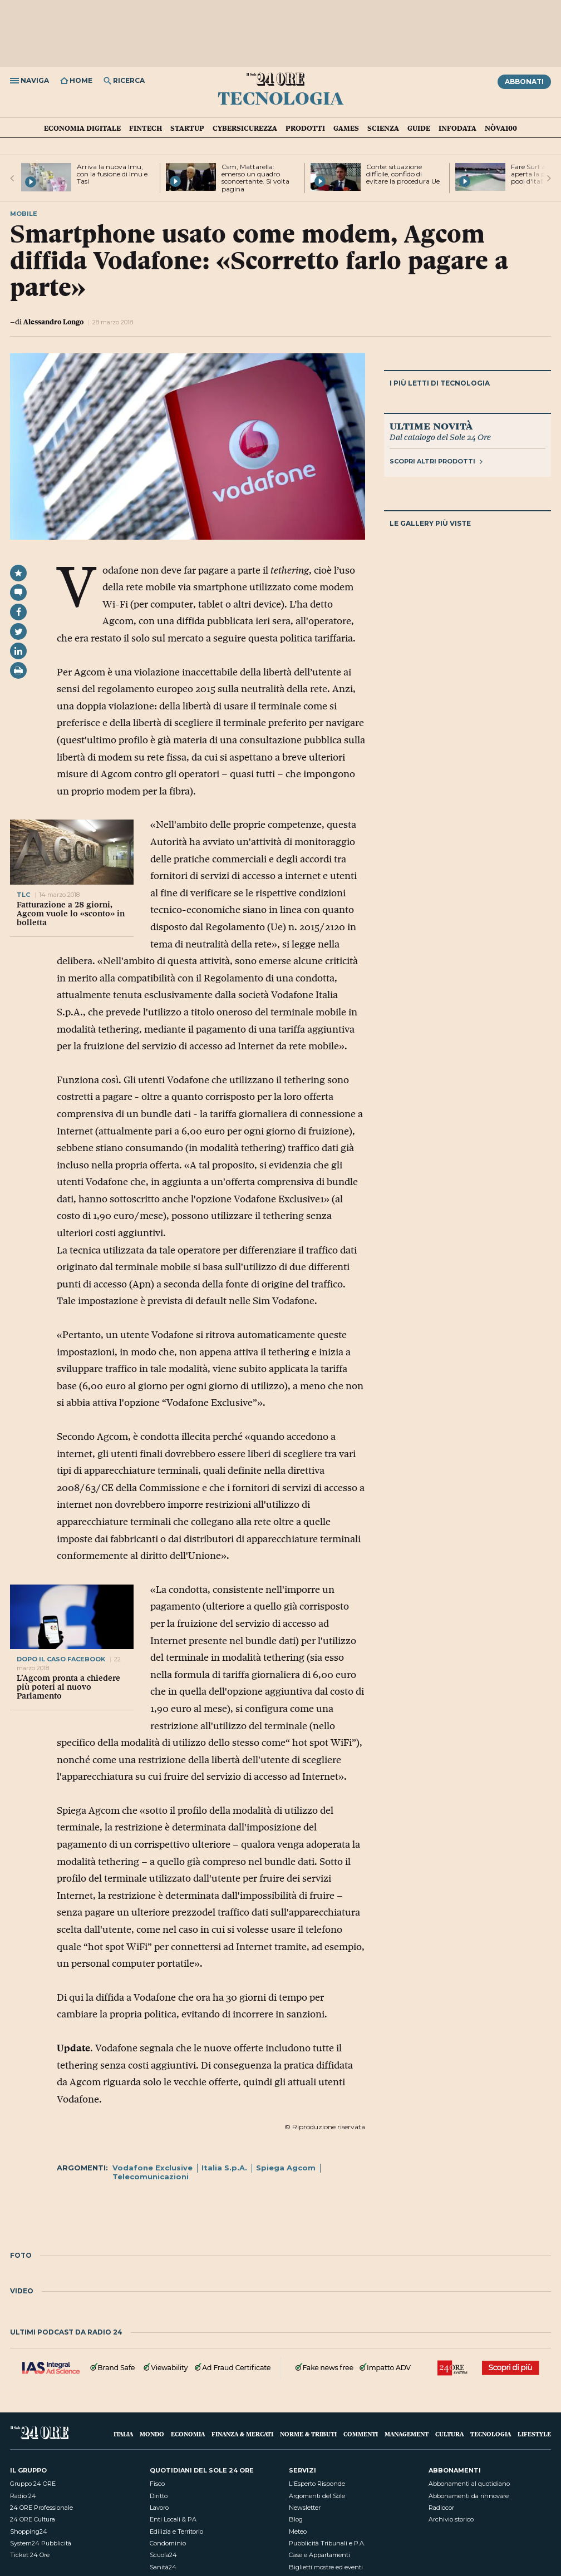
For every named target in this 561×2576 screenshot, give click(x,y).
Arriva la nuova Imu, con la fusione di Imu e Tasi (112, 173)
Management (407, 2434)
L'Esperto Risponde (317, 2484)
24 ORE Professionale (41, 2507)
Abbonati (524, 81)
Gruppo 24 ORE (33, 2484)
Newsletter (305, 2507)
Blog (296, 2519)
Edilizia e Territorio (176, 2531)
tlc (23, 895)
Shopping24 (28, 2531)
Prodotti (305, 128)
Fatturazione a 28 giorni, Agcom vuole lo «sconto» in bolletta (71, 913)
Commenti (360, 2434)
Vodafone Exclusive (152, 2167)
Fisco (157, 2484)
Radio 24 (23, 2496)
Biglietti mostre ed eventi (326, 2567)
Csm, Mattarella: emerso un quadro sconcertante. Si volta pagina (255, 177)
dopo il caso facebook (61, 1659)
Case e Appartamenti (319, 2555)
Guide (418, 128)
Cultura (449, 2434)
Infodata (457, 128)
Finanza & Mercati (242, 2434)
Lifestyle (534, 2434)
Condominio (168, 2543)
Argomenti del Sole (317, 2496)
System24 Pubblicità (40, 2543)
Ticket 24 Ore (30, 2555)
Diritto (159, 2496)
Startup (187, 128)
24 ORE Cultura (32, 2519)
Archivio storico (451, 2519)
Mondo (152, 2434)
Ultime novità (431, 425)
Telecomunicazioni (150, 2176)
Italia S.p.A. (224, 2167)
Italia (123, 2434)
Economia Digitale (82, 128)
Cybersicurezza (245, 128)
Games (346, 128)
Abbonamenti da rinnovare (469, 2496)
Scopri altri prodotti (436, 461)
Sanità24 (163, 2567)
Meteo (298, 2531)
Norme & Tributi (308, 2434)
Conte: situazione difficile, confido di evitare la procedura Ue (403, 173)
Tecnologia (280, 97)
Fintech (145, 128)
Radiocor (441, 2507)
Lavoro (159, 2507)
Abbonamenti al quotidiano (469, 2484)
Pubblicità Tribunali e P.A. (327, 2543)
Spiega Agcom (286, 2167)
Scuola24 (163, 2555)
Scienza (383, 128)
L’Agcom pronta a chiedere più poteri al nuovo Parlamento (68, 1686)
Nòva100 (501, 128)
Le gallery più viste (430, 523)
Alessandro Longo (53, 322)
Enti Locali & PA (173, 2519)
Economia (188, 2434)
